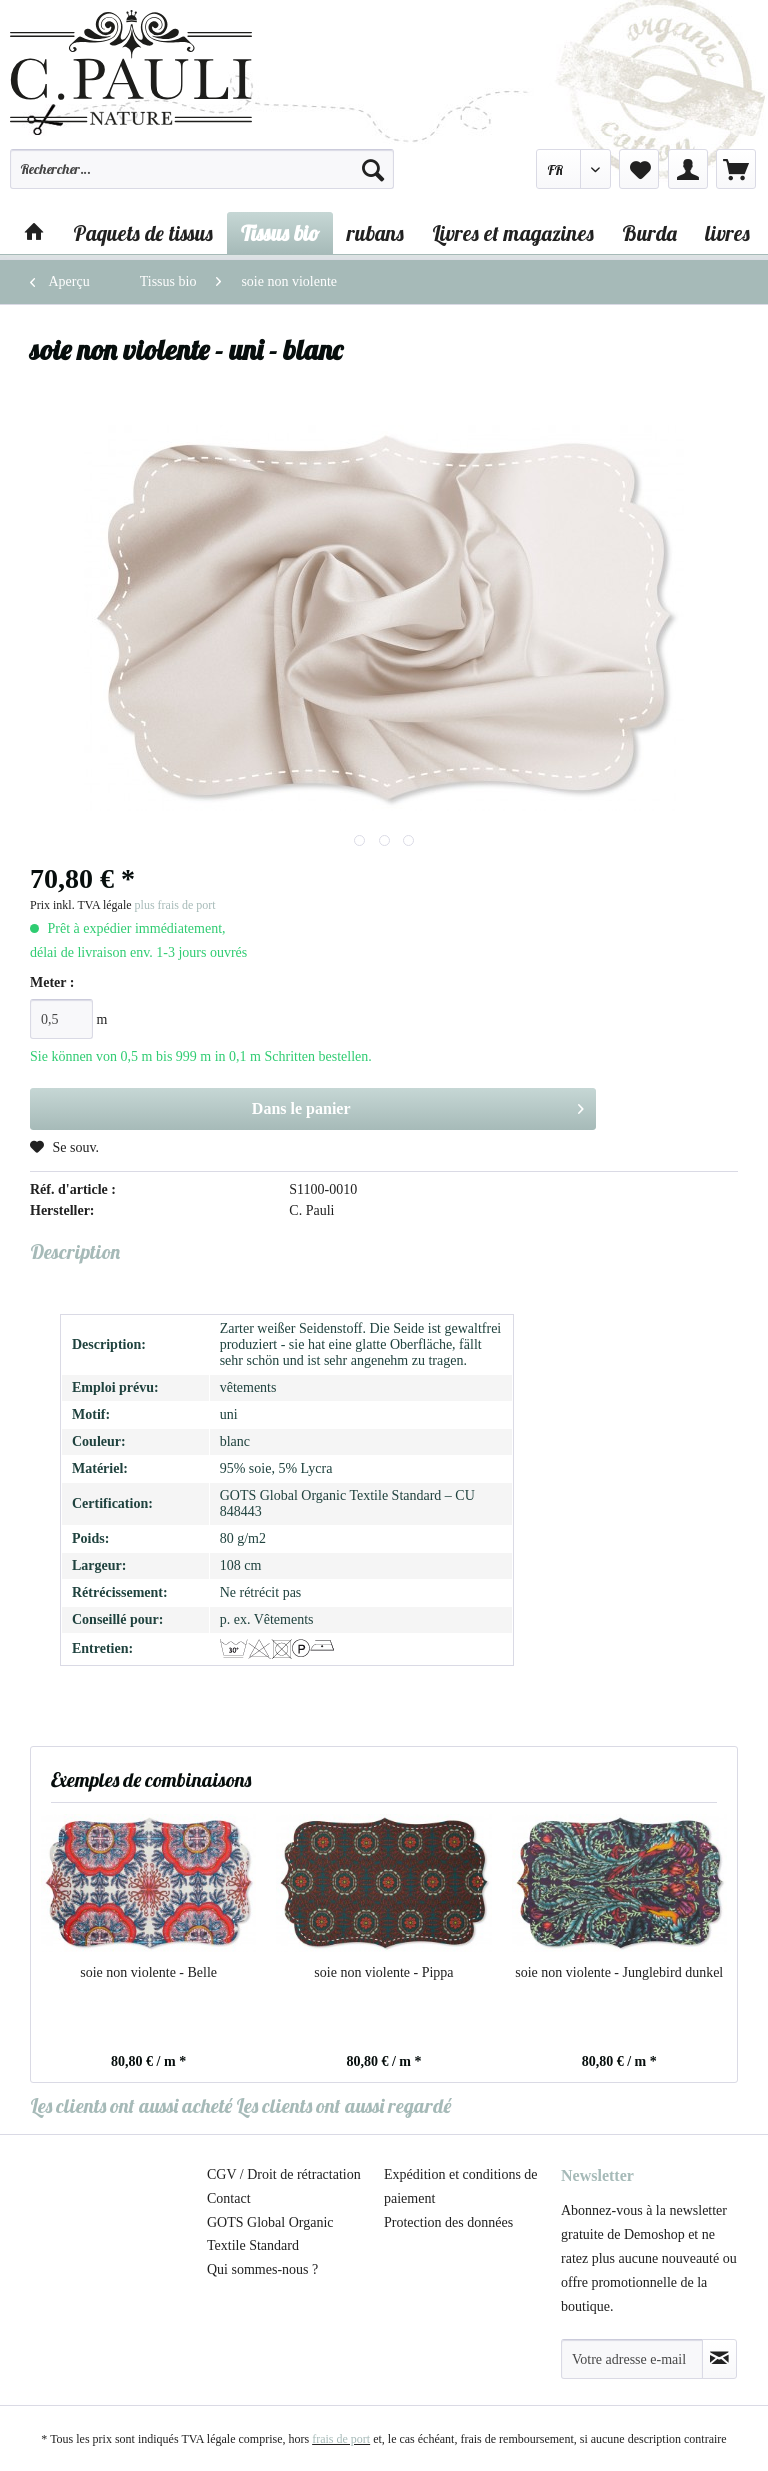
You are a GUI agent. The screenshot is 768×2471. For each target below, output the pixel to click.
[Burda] (649, 233)
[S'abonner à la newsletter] (719, 2359)
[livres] (727, 233)
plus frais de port (175, 905)
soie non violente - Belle (148, 1972)
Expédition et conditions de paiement (461, 2186)
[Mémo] (639, 169)
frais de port (341, 2439)
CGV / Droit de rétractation (284, 2174)
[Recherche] (373, 169)
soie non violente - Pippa (383, 1972)
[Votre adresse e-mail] (632, 2359)
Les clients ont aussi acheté (131, 2105)
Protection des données (448, 2222)
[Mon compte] (688, 169)
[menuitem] (202, 178)
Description (75, 1251)
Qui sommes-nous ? (262, 2269)
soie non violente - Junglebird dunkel (619, 1972)
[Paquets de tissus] (143, 233)
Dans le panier (418, 1105)
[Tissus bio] (280, 233)
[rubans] (375, 233)
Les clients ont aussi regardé (343, 2105)
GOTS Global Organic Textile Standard (270, 2234)
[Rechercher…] (202, 169)
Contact (229, 2198)
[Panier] (736, 169)
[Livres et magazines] (513, 233)
